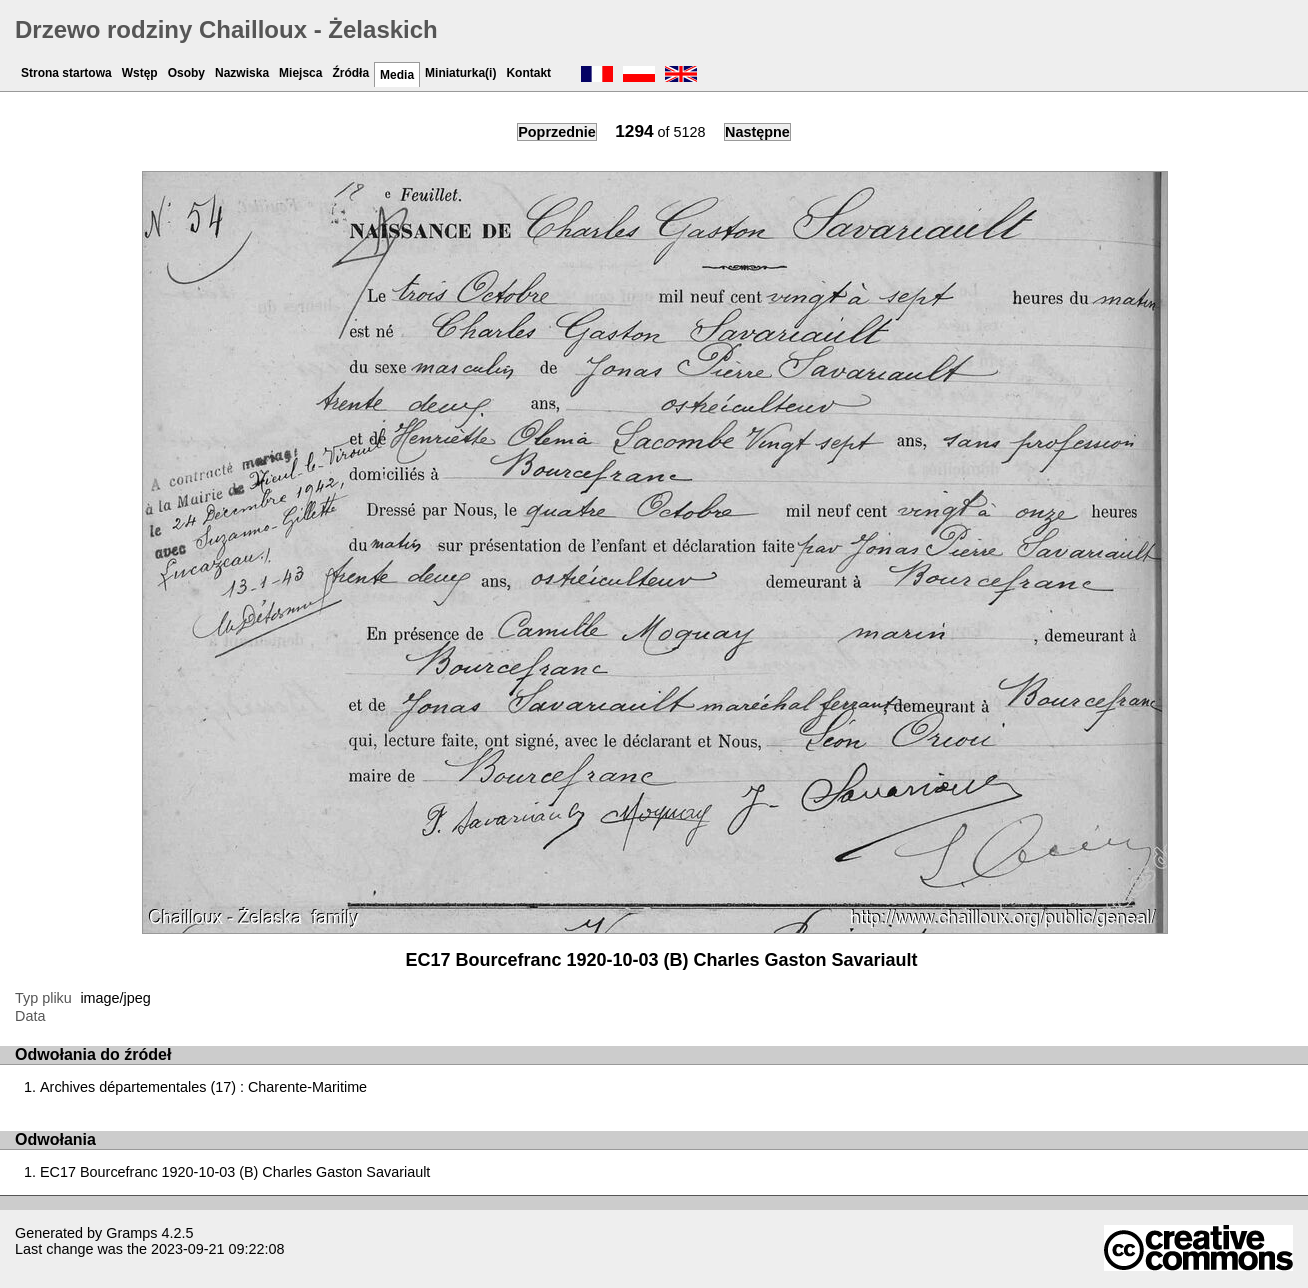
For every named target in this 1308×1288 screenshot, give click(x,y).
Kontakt (528, 73)
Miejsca (300, 73)
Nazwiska (242, 73)
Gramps (131, 1233)
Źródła (350, 73)
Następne (757, 132)
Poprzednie (557, 132)
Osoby (186, 73)
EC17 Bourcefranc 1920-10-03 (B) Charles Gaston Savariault (235, 1172)
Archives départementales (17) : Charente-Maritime (203, 1087)
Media (397, 75)
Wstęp (140, 73)
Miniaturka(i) (460, 73)
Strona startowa (66, 73)
